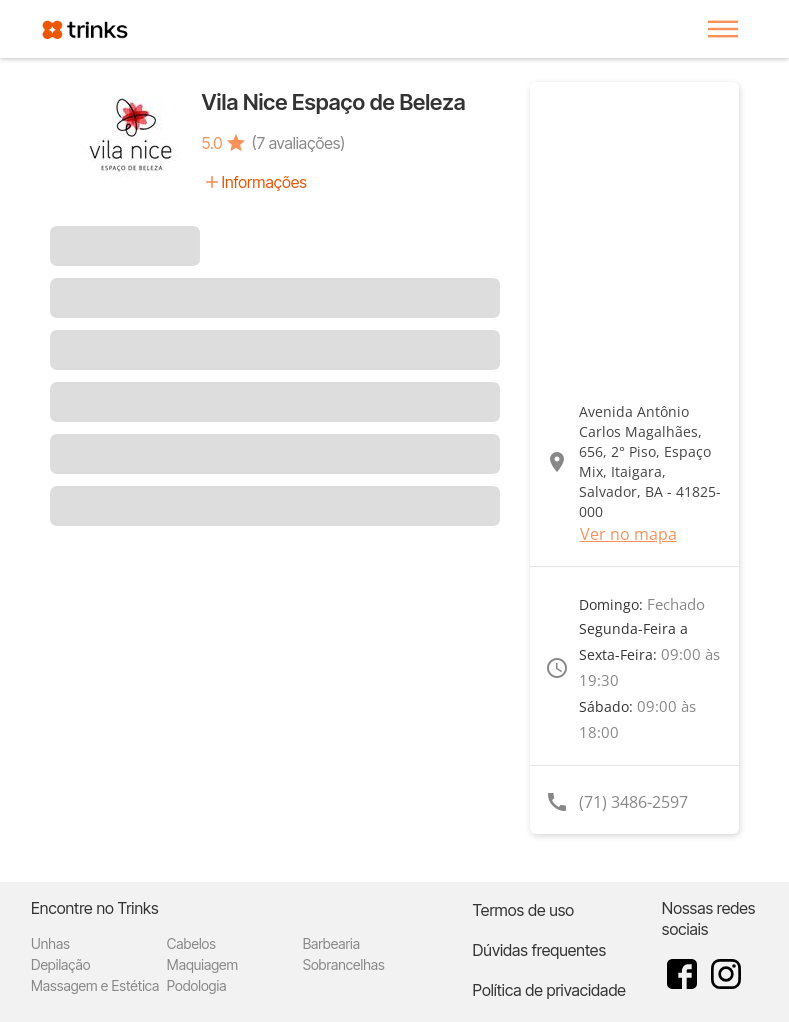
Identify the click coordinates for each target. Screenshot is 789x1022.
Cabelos (191, 943)
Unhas (50, 943)
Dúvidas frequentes (539, 950)
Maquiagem (202, 964)
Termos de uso (524, 910)
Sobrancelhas (344, 964)
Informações (264, 182)
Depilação (60, 964)
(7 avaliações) (299, 143)
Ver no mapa (628, 534)
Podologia (197, 985)
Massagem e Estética (95, 985)
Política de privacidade (549, 990)
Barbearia (331, 943)
